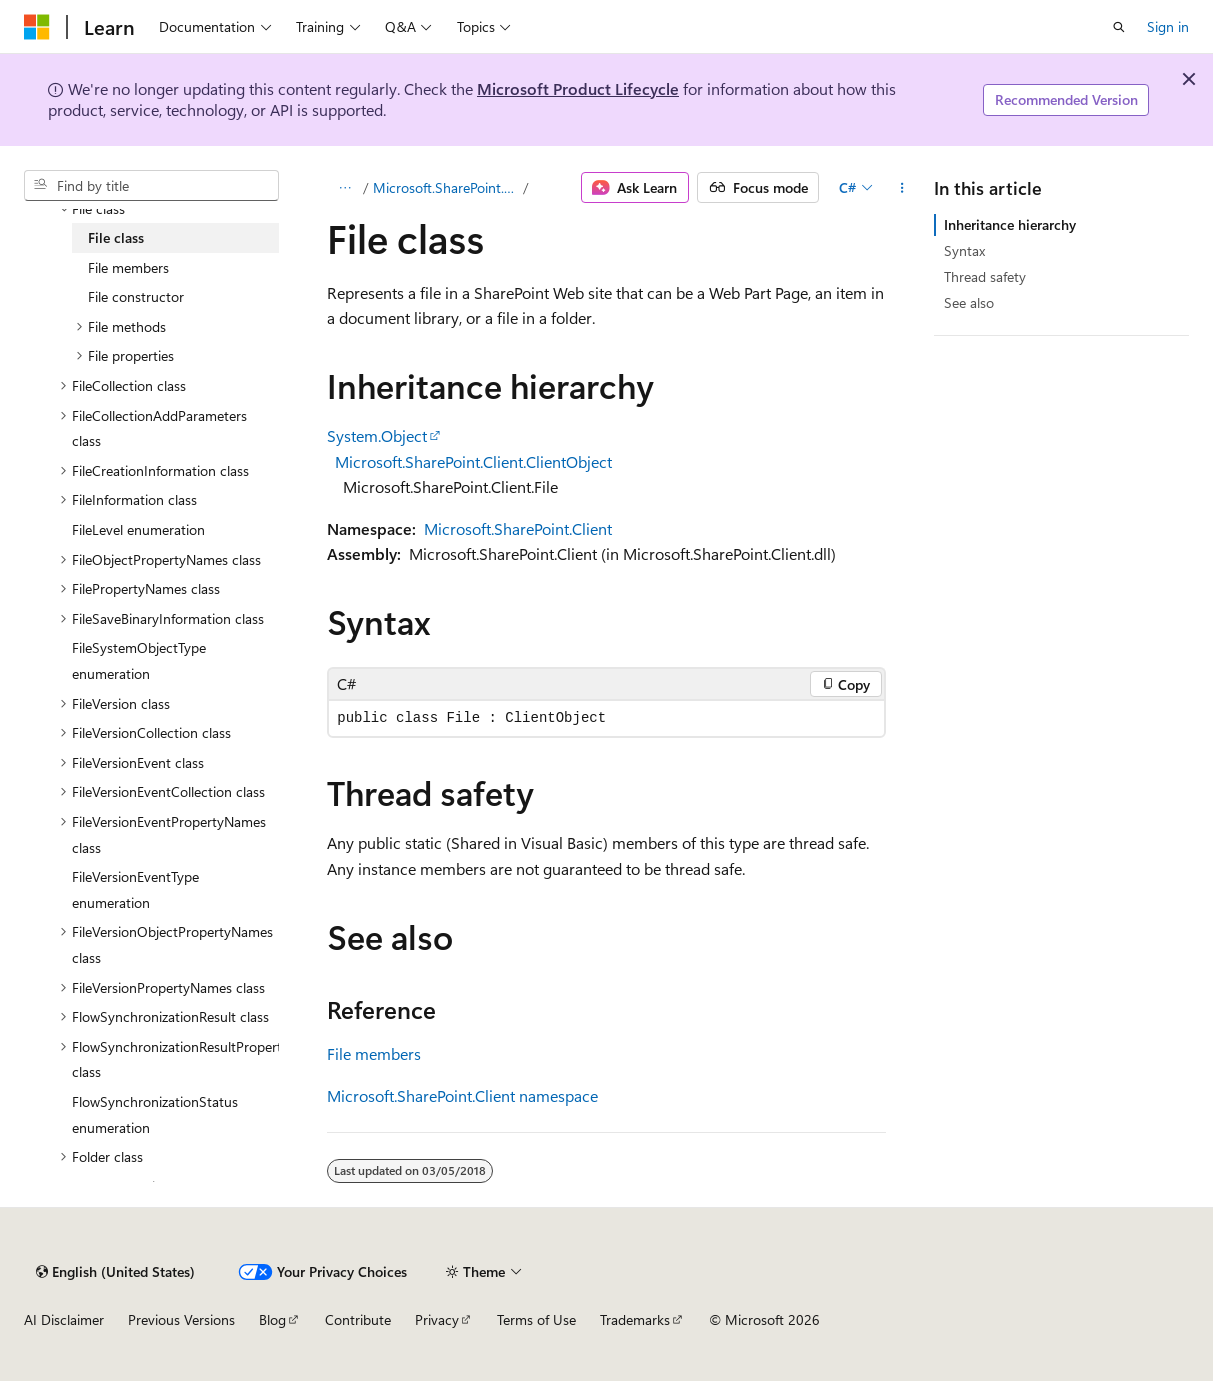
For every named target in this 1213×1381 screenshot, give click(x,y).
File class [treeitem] (116, 237)
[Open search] (1119, 27)
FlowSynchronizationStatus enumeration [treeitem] (155, 1114)
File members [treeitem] (128, 267)
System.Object (377, 435)
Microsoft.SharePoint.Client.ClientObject (473, 461)
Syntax (964, 250)
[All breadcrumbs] (344, 188)
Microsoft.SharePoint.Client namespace (462, 1095)
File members (374, 1053)
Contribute (358, 1319)
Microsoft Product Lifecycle (578, 88)
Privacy (437, 1319)
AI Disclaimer (64, 1319)
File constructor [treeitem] (136, 296)
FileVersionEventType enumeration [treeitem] (135, 889)
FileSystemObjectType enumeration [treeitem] (139, 660)
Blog (272, 1319)
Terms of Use (536, 1319)
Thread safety (985, 276)
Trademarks (635, 1319)
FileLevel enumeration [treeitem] (138, 529)
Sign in (1168, 26)
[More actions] (901, 188)
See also (969, 302)
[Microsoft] (37, 27)
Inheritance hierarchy (1010, 224)
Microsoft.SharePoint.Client (446, 187)
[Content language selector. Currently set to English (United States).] (115, 1272)
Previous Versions (181, 1319)
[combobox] (151, 186)
